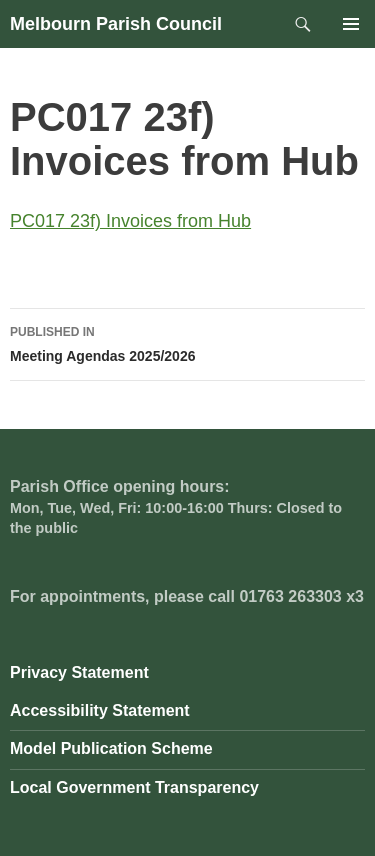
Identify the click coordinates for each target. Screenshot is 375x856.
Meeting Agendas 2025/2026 (187, 342)
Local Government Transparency (134, 787)
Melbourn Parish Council (116, 24)
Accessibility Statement (100, 710)
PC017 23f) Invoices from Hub (130, 221)
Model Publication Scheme (111, 748)
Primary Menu (351, 24)
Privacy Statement (79, 672)
